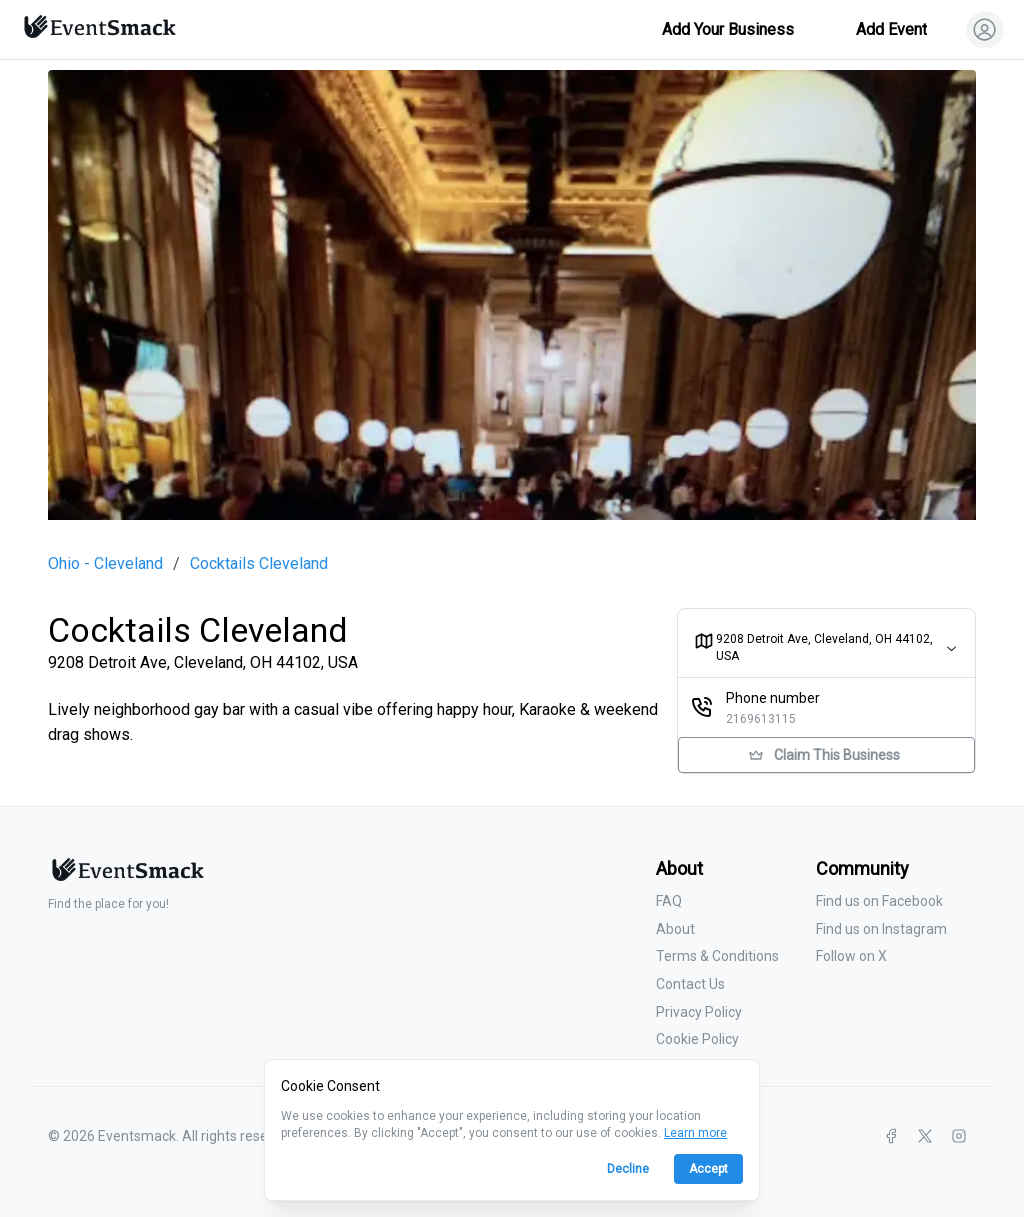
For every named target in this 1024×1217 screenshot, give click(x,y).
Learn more (695, 1133)
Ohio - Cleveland (105, 564)
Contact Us (690, 984)
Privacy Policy (699, 1012)
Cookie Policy (697, 1039)
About (675, 929)
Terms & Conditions (717, 956)
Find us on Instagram (881, 929)
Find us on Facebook (879, 901)
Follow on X (851, 956)
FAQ (669, 901)
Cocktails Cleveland (259, 564)
